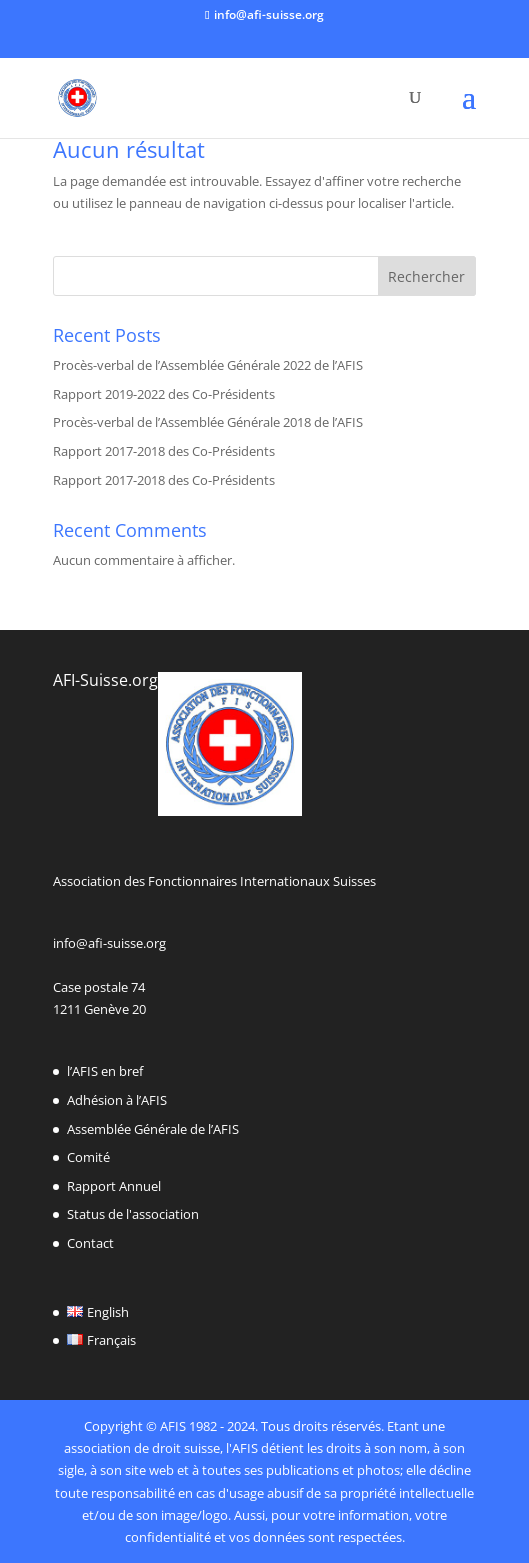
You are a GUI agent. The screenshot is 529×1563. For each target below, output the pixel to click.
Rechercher (426, 276)
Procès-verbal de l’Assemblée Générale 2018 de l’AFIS (208, 422)
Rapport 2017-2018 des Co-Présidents (164, 451)
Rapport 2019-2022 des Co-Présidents (164, 394)
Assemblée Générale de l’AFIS (153, 1129)
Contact (90, 1243)
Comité (88, 1157)
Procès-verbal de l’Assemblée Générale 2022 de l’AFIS (208, 365)
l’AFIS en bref (105, 1071)
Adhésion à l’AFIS (117, 1100)
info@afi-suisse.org (109, 943)
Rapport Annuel (114, 1186)
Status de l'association (133, 1214)
